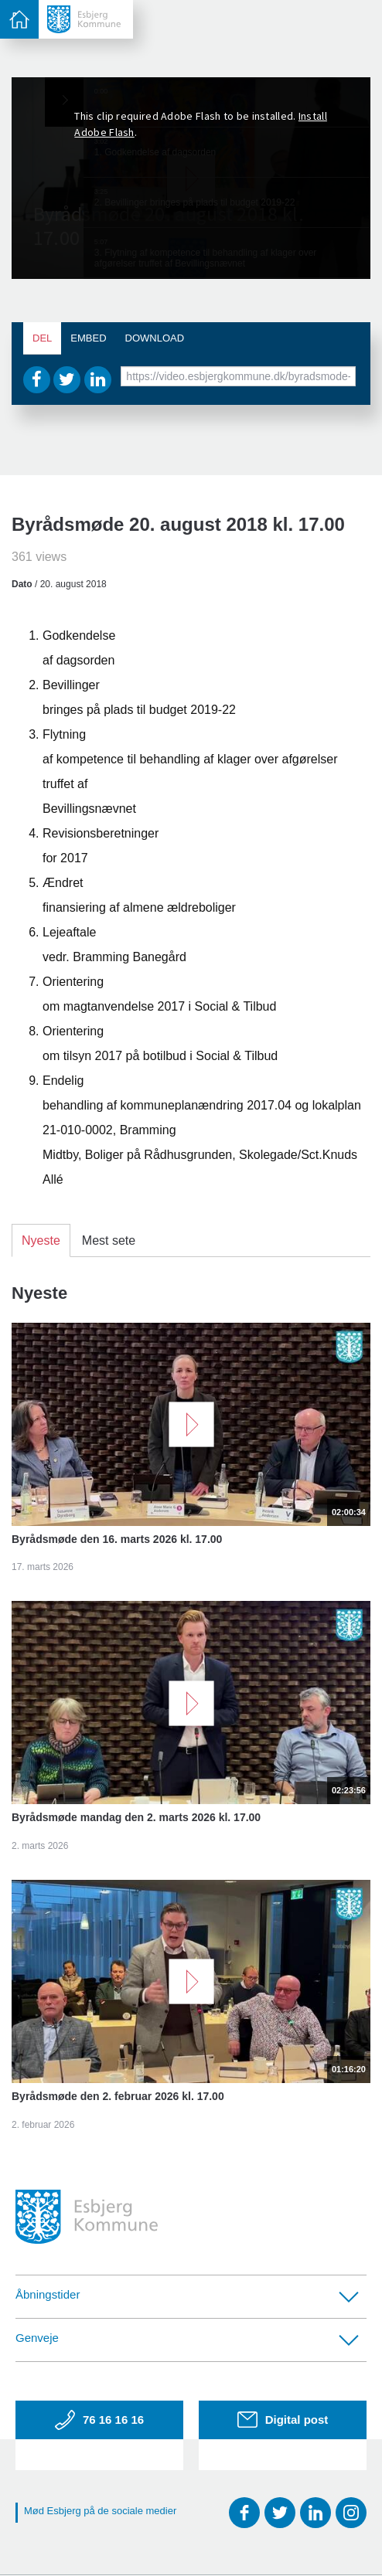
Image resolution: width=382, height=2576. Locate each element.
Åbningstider (187, 2295)
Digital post (283, 2419)
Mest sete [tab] (108, 1240)
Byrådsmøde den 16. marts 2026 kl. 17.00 (117, 1539)
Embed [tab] (88, 338)
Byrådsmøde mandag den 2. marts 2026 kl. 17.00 (136, 1817)
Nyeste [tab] (41, 1240)
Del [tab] (42, 338)
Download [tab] (155, 338)
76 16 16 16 (99, 2420)
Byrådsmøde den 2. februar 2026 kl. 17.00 (118, 2096)
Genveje (187, 2338)
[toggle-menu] (19, 19)
